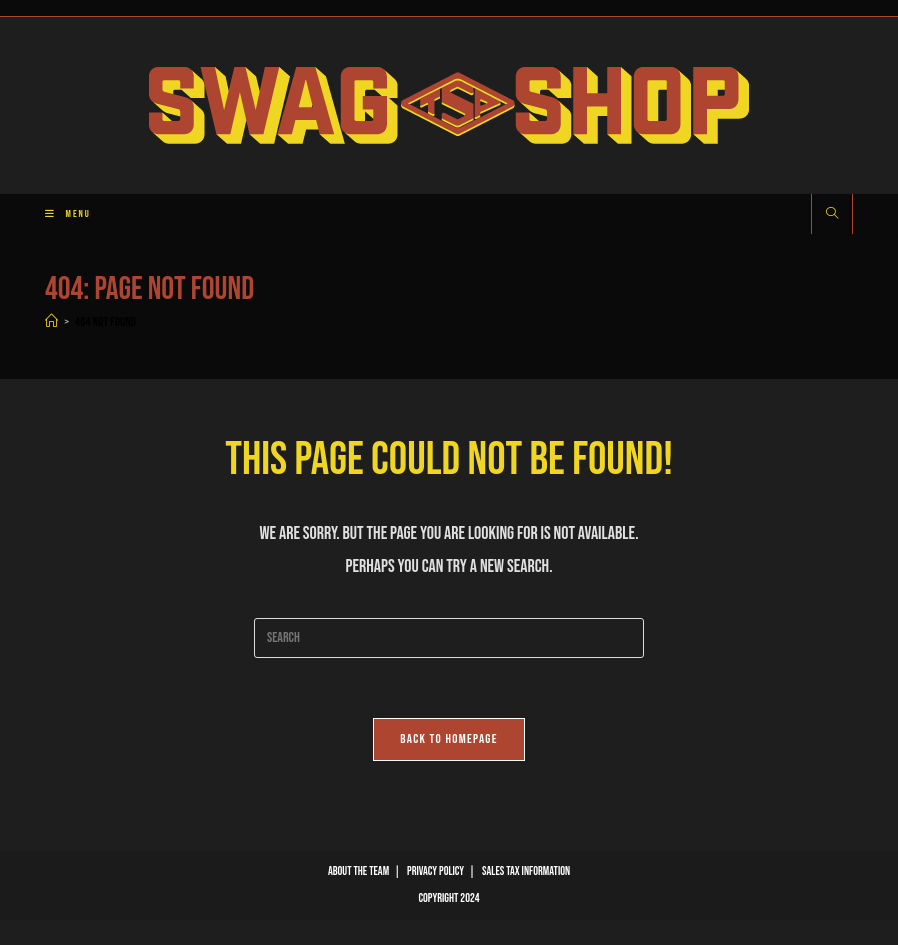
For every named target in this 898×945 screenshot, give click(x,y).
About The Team (358, 871)
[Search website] (832, 215)
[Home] (51, 322)
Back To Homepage (449, 739)
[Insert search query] (449, 638)
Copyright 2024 (448, 898)
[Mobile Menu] (60, 214)
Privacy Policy (435, 871)
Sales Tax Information (526, 871)
